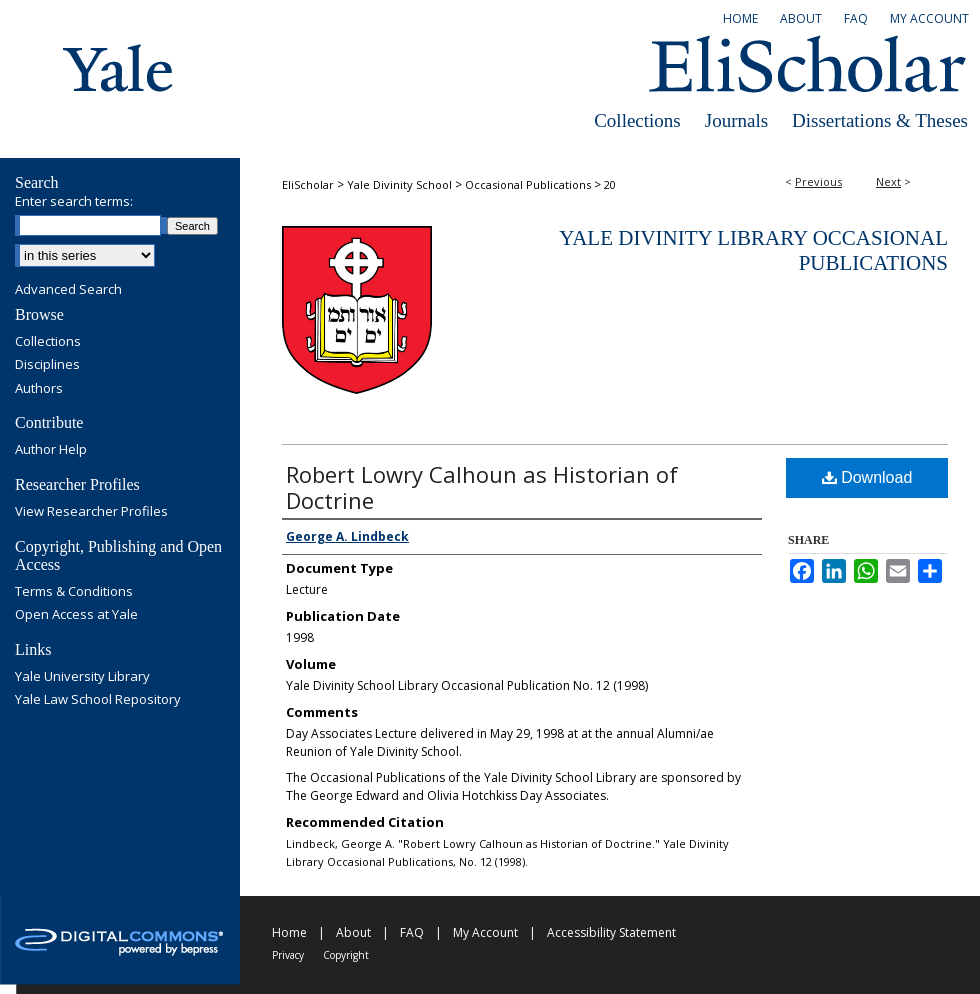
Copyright (346, 955)
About (353, 932)
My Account (485, 932)
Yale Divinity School (399, 184)
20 (610, 184)
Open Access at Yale (76, 615)
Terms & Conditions (74, 592)
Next (888, 181)
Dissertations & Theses (880, 120)
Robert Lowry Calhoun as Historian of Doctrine (482, 487)
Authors (39, 389)
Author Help (51, 450)
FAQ (412, 932)
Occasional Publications (528, 184)
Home (289, 932)
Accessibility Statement (611, 932)
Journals (736, 120)
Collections (637, 120)
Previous (818, 181)
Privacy (288, 955)
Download (867, 477)
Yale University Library (82, 677)
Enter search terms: (74, 201)
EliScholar (308, 184)
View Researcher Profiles (91, 512)
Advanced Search (68, 289)
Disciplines (47, 365)
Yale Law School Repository (98, 700)
